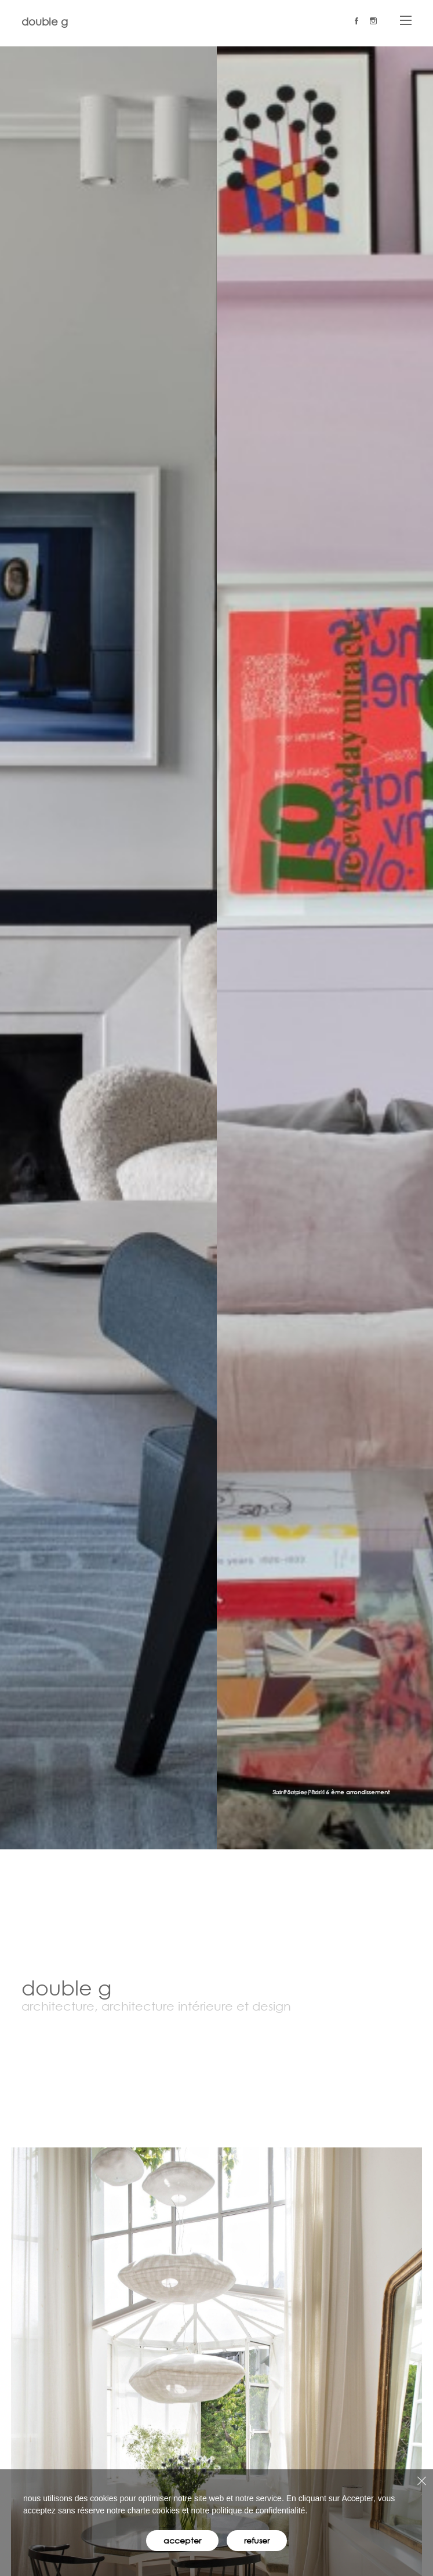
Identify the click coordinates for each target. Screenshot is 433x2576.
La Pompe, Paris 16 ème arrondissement (332, 1792)
